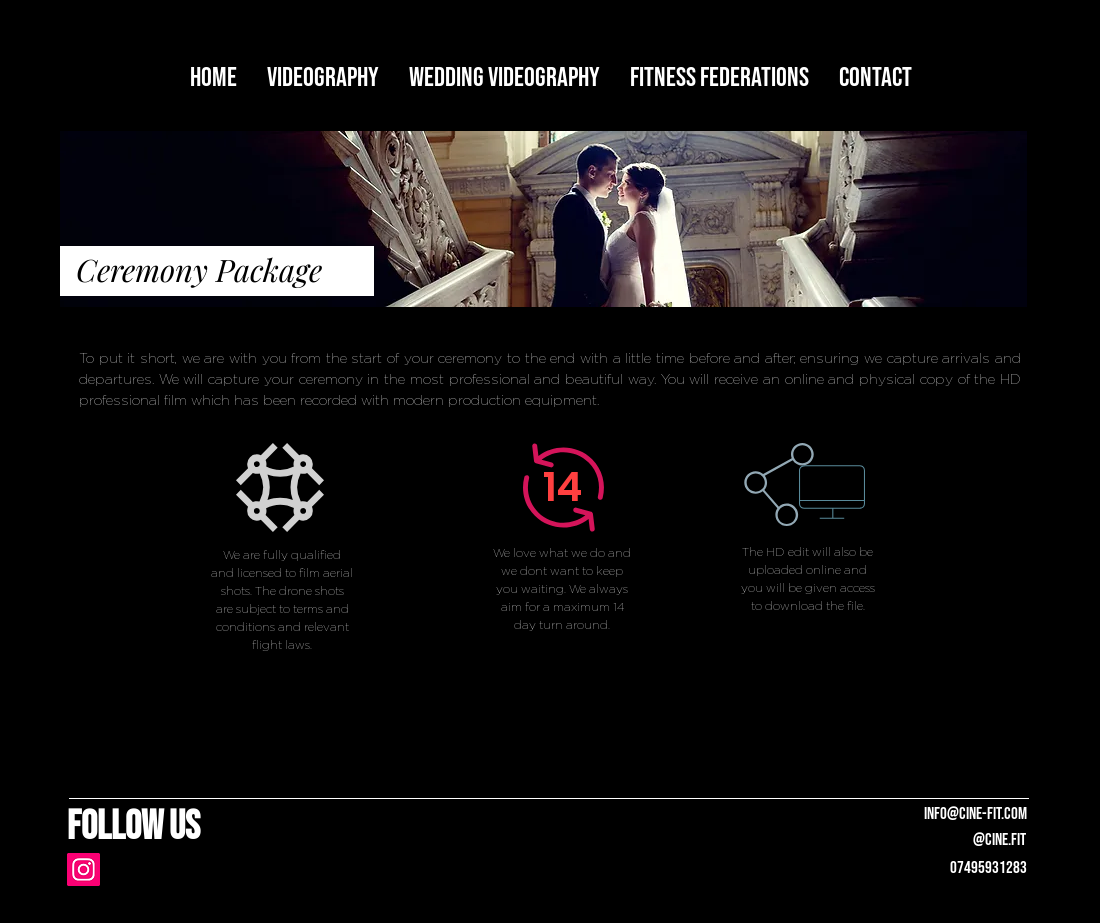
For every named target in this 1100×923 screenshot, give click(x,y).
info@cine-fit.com (975, 814)
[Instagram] (83, 869)
